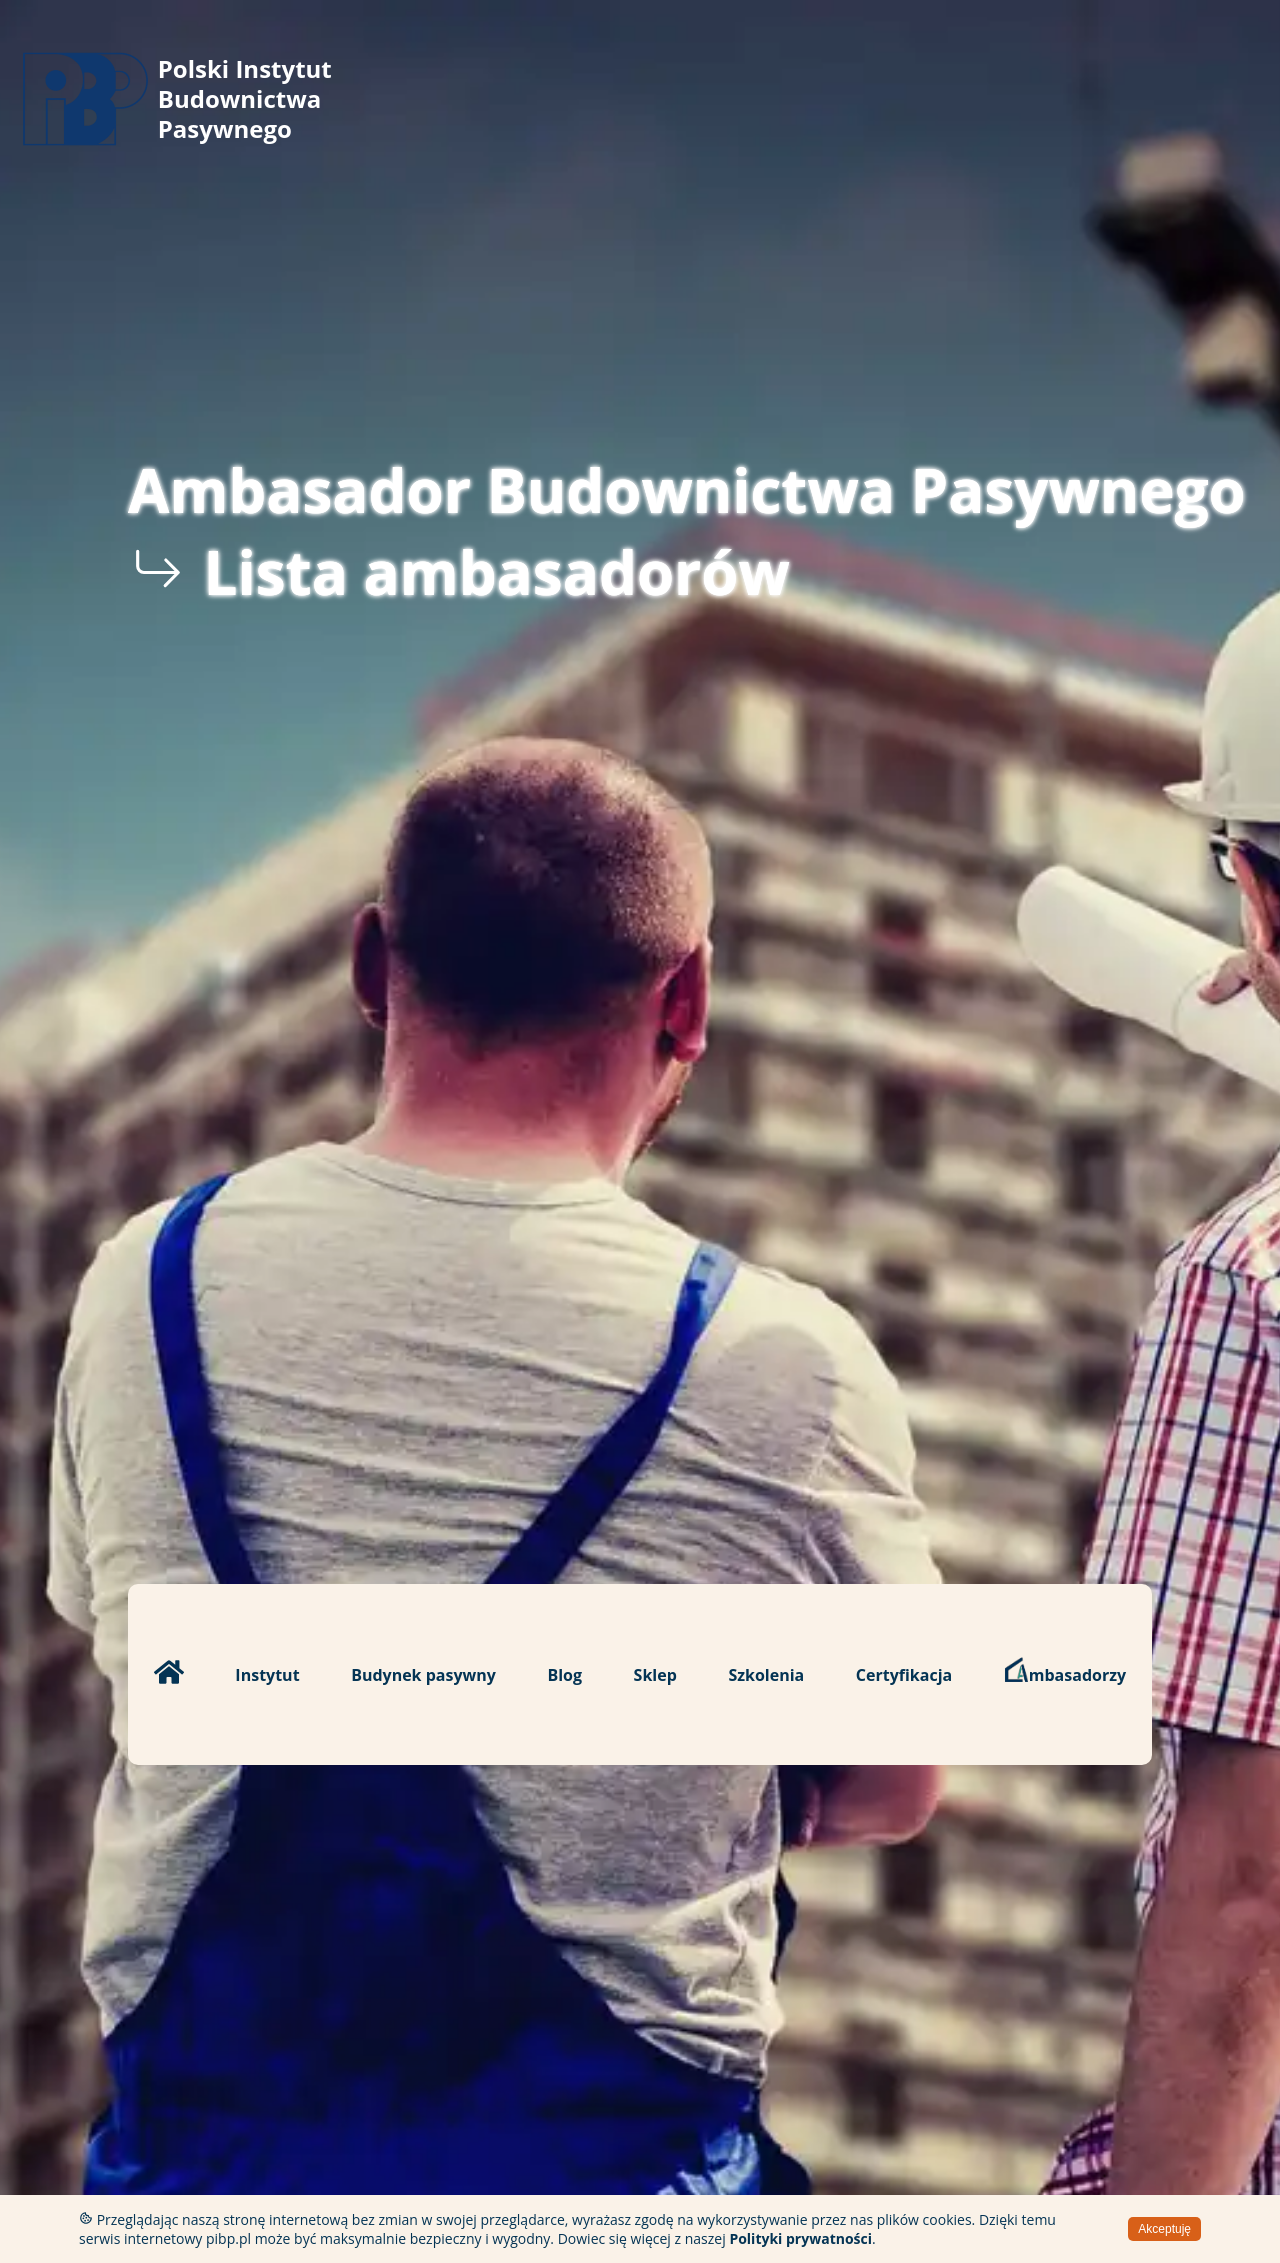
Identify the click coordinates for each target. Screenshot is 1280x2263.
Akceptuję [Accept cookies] (1164, 2229)
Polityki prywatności (800, 2238)
